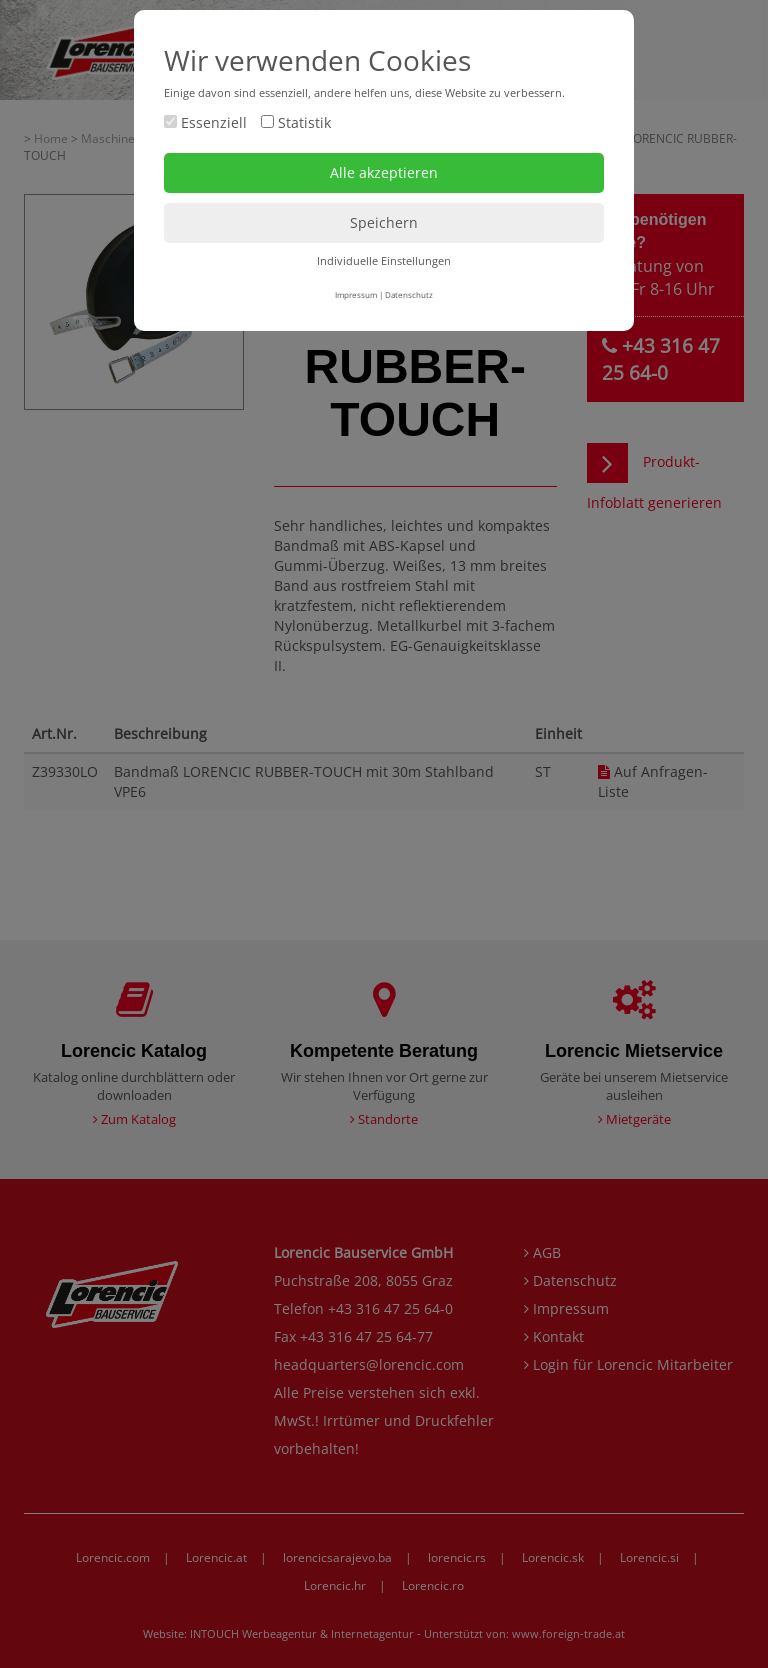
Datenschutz (409, 294)
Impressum (356, 294)
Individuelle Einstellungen (384, 260)
